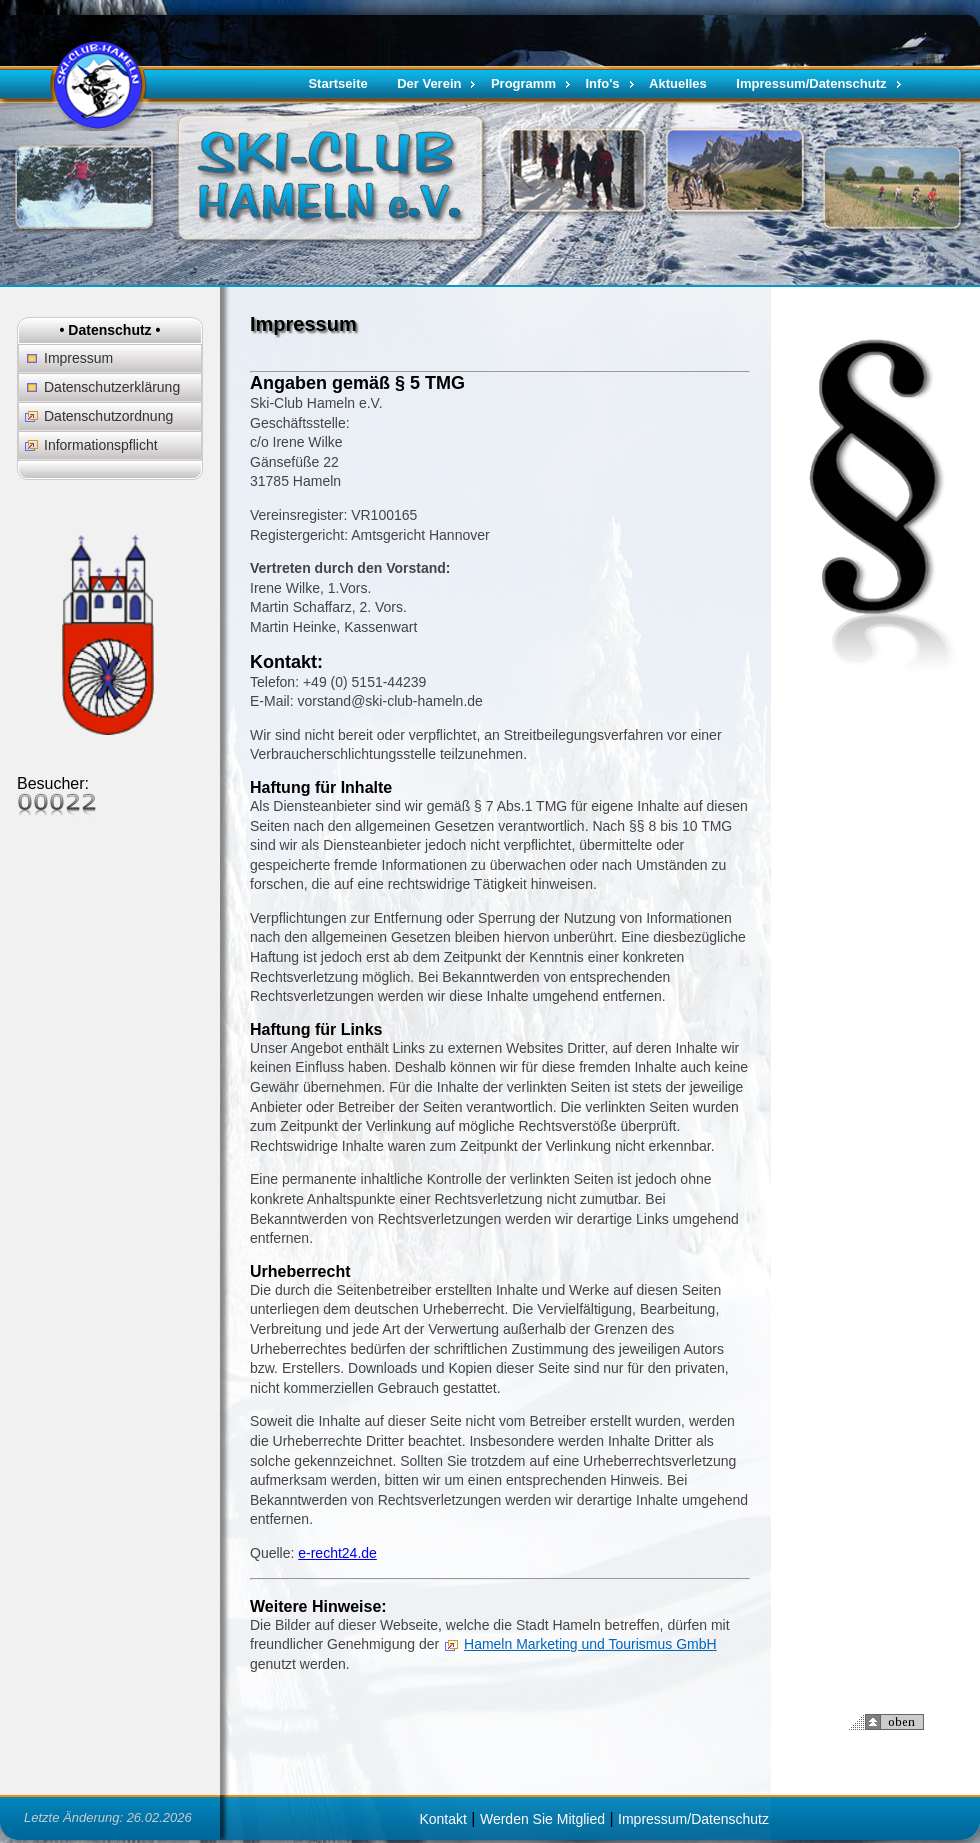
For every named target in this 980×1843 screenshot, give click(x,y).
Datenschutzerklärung (112, 387)
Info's (602, 83)
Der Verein (429, 83)
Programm (523, 83)
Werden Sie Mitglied (542, 1819)
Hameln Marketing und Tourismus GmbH (590, 1644)
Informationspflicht (101, 445)
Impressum (78, 358)
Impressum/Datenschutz (811, 83)
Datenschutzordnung (108, 416)
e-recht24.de (337, 1553)
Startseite (337, 83)
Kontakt (442, 1819)
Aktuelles (678, 83)
